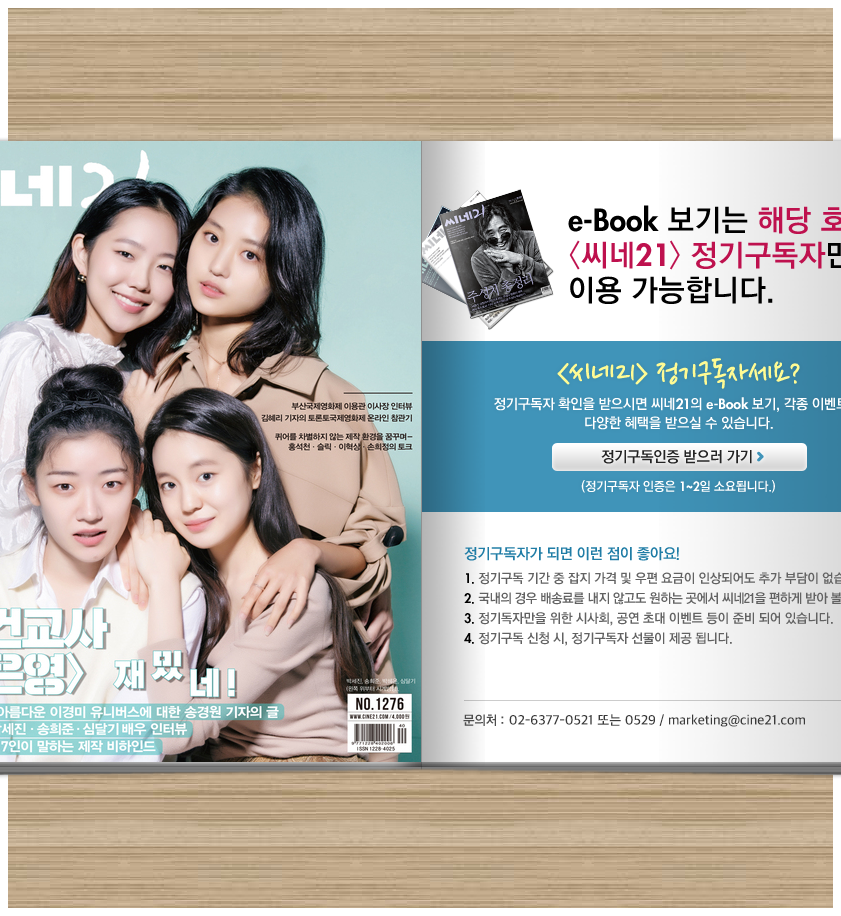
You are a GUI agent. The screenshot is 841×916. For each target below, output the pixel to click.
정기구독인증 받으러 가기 (679, 457)
